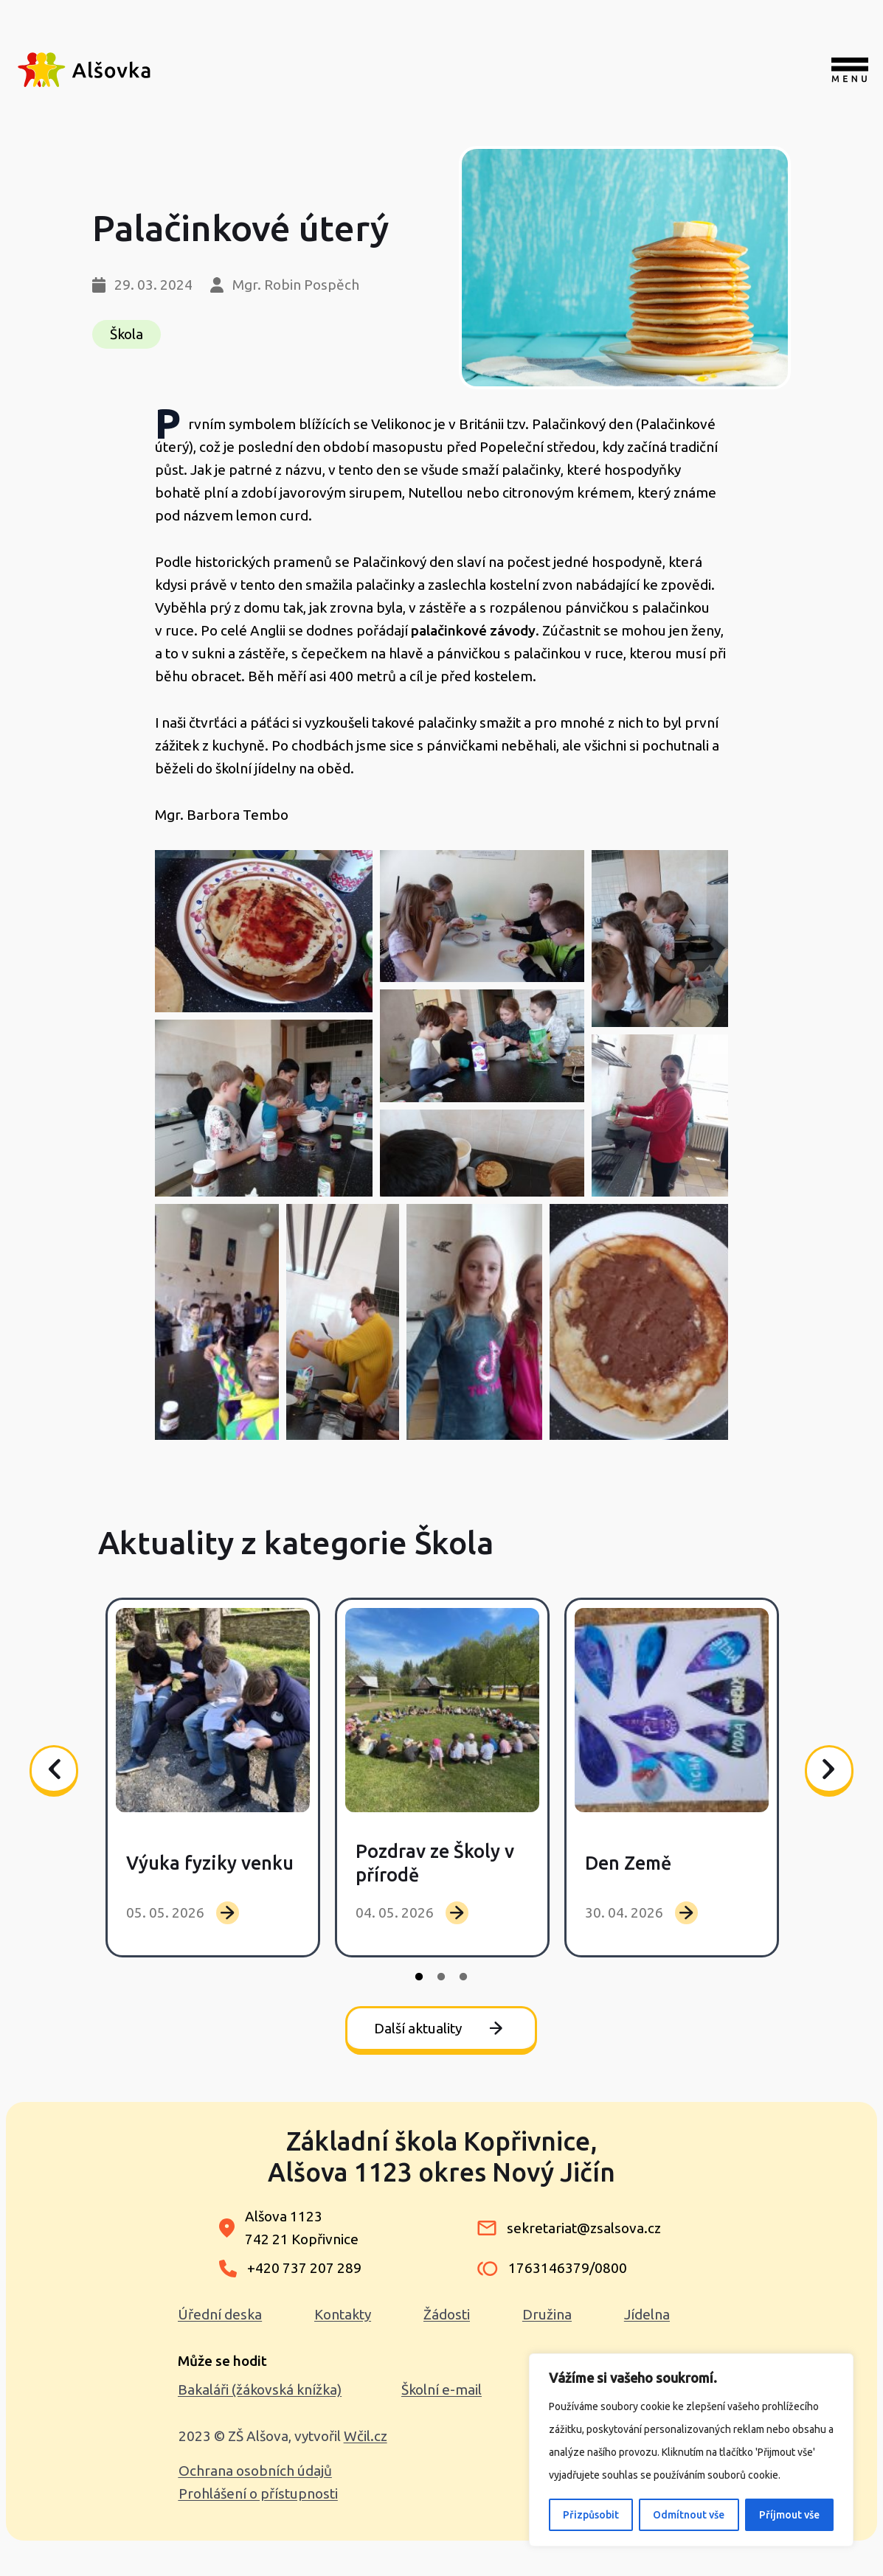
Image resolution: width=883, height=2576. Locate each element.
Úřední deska (220, 2314)
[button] (264, 931)
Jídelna (647, 2314)
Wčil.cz (365, 2436)
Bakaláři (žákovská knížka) (260, 2389)
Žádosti (446, 2314)
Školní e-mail (441, 2389)
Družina (547, 2314)
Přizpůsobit (591, 2515)
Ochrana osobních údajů (255, 2470)
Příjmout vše (789, 2515)
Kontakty (342, 2314)
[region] (691, 2450)
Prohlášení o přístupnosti (258, 2493)
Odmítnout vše (688, 2515)
